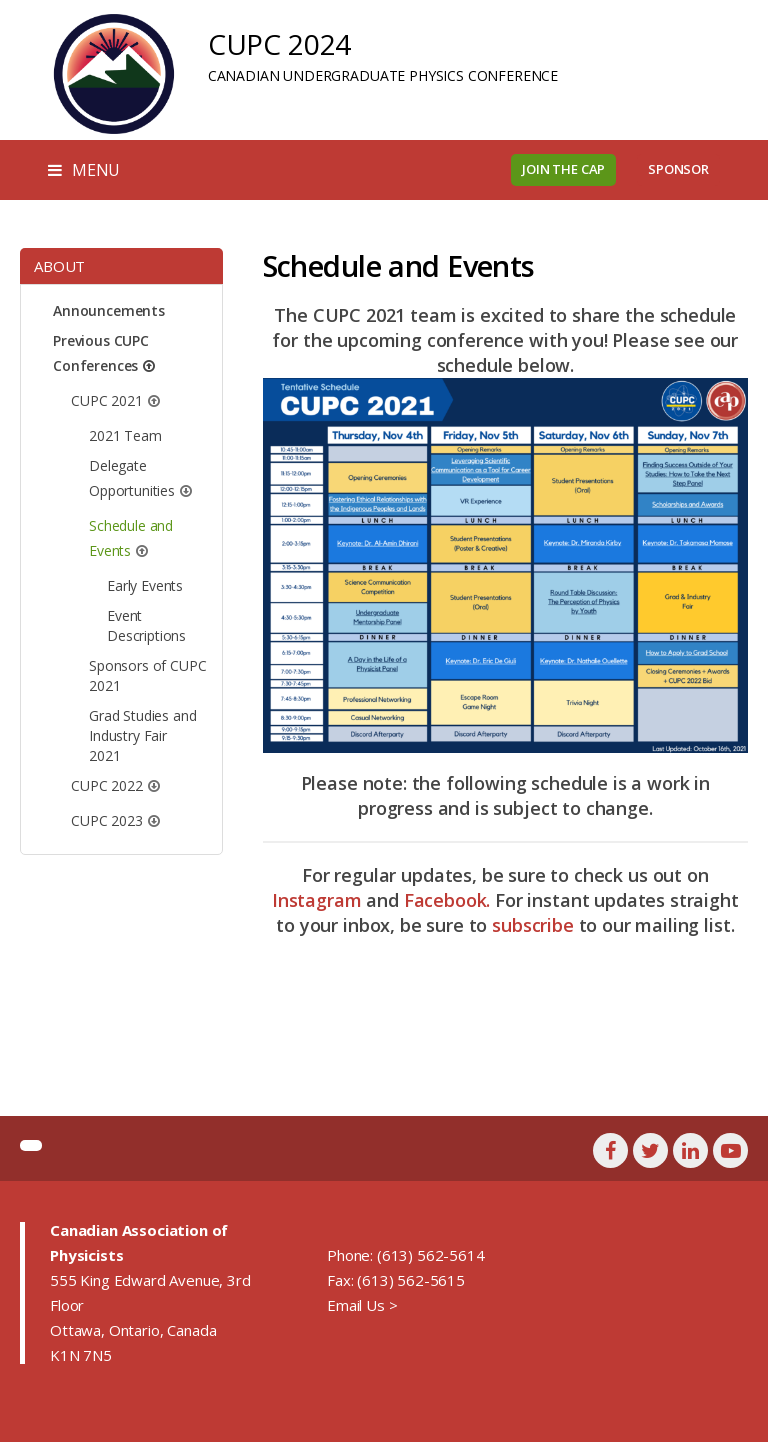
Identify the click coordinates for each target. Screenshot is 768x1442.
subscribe (533, 925)
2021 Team (125, 435)
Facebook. (447, 900)
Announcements (109, 310)
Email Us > (362, 1305)
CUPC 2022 (107, 785)
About (59, 266)
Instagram (317, 900)
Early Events (145, 585)
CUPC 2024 (280, 44)
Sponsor (678, 169)
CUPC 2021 (107, 400)
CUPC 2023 (107, 820)
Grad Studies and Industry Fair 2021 (142, 735)
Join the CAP (563, 169)
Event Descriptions (146, 625)
